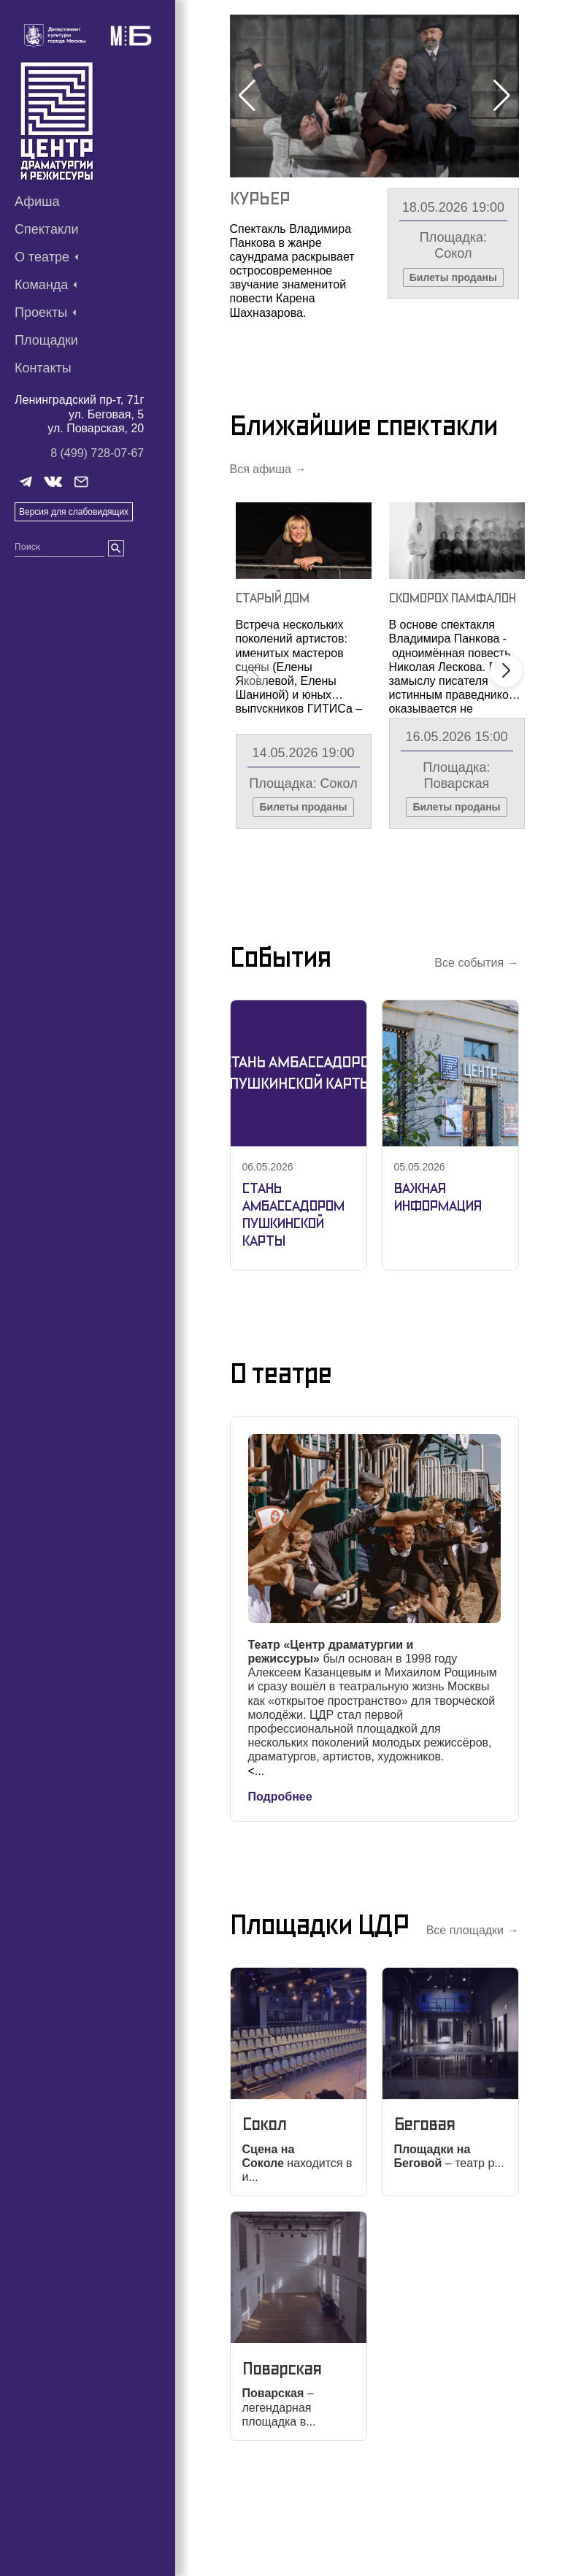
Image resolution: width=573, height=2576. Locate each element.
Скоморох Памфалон (276, 209)
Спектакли (47, 229)
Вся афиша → (268, 560)
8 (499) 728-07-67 (97, 453)
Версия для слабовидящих (73, 512)
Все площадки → (472, 2021)
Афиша (37, 201)
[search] (116, 548)
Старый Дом (272, 688)
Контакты (43, 368)
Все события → (476, 1054)
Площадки (46, 340)
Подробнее (280, 1887)
